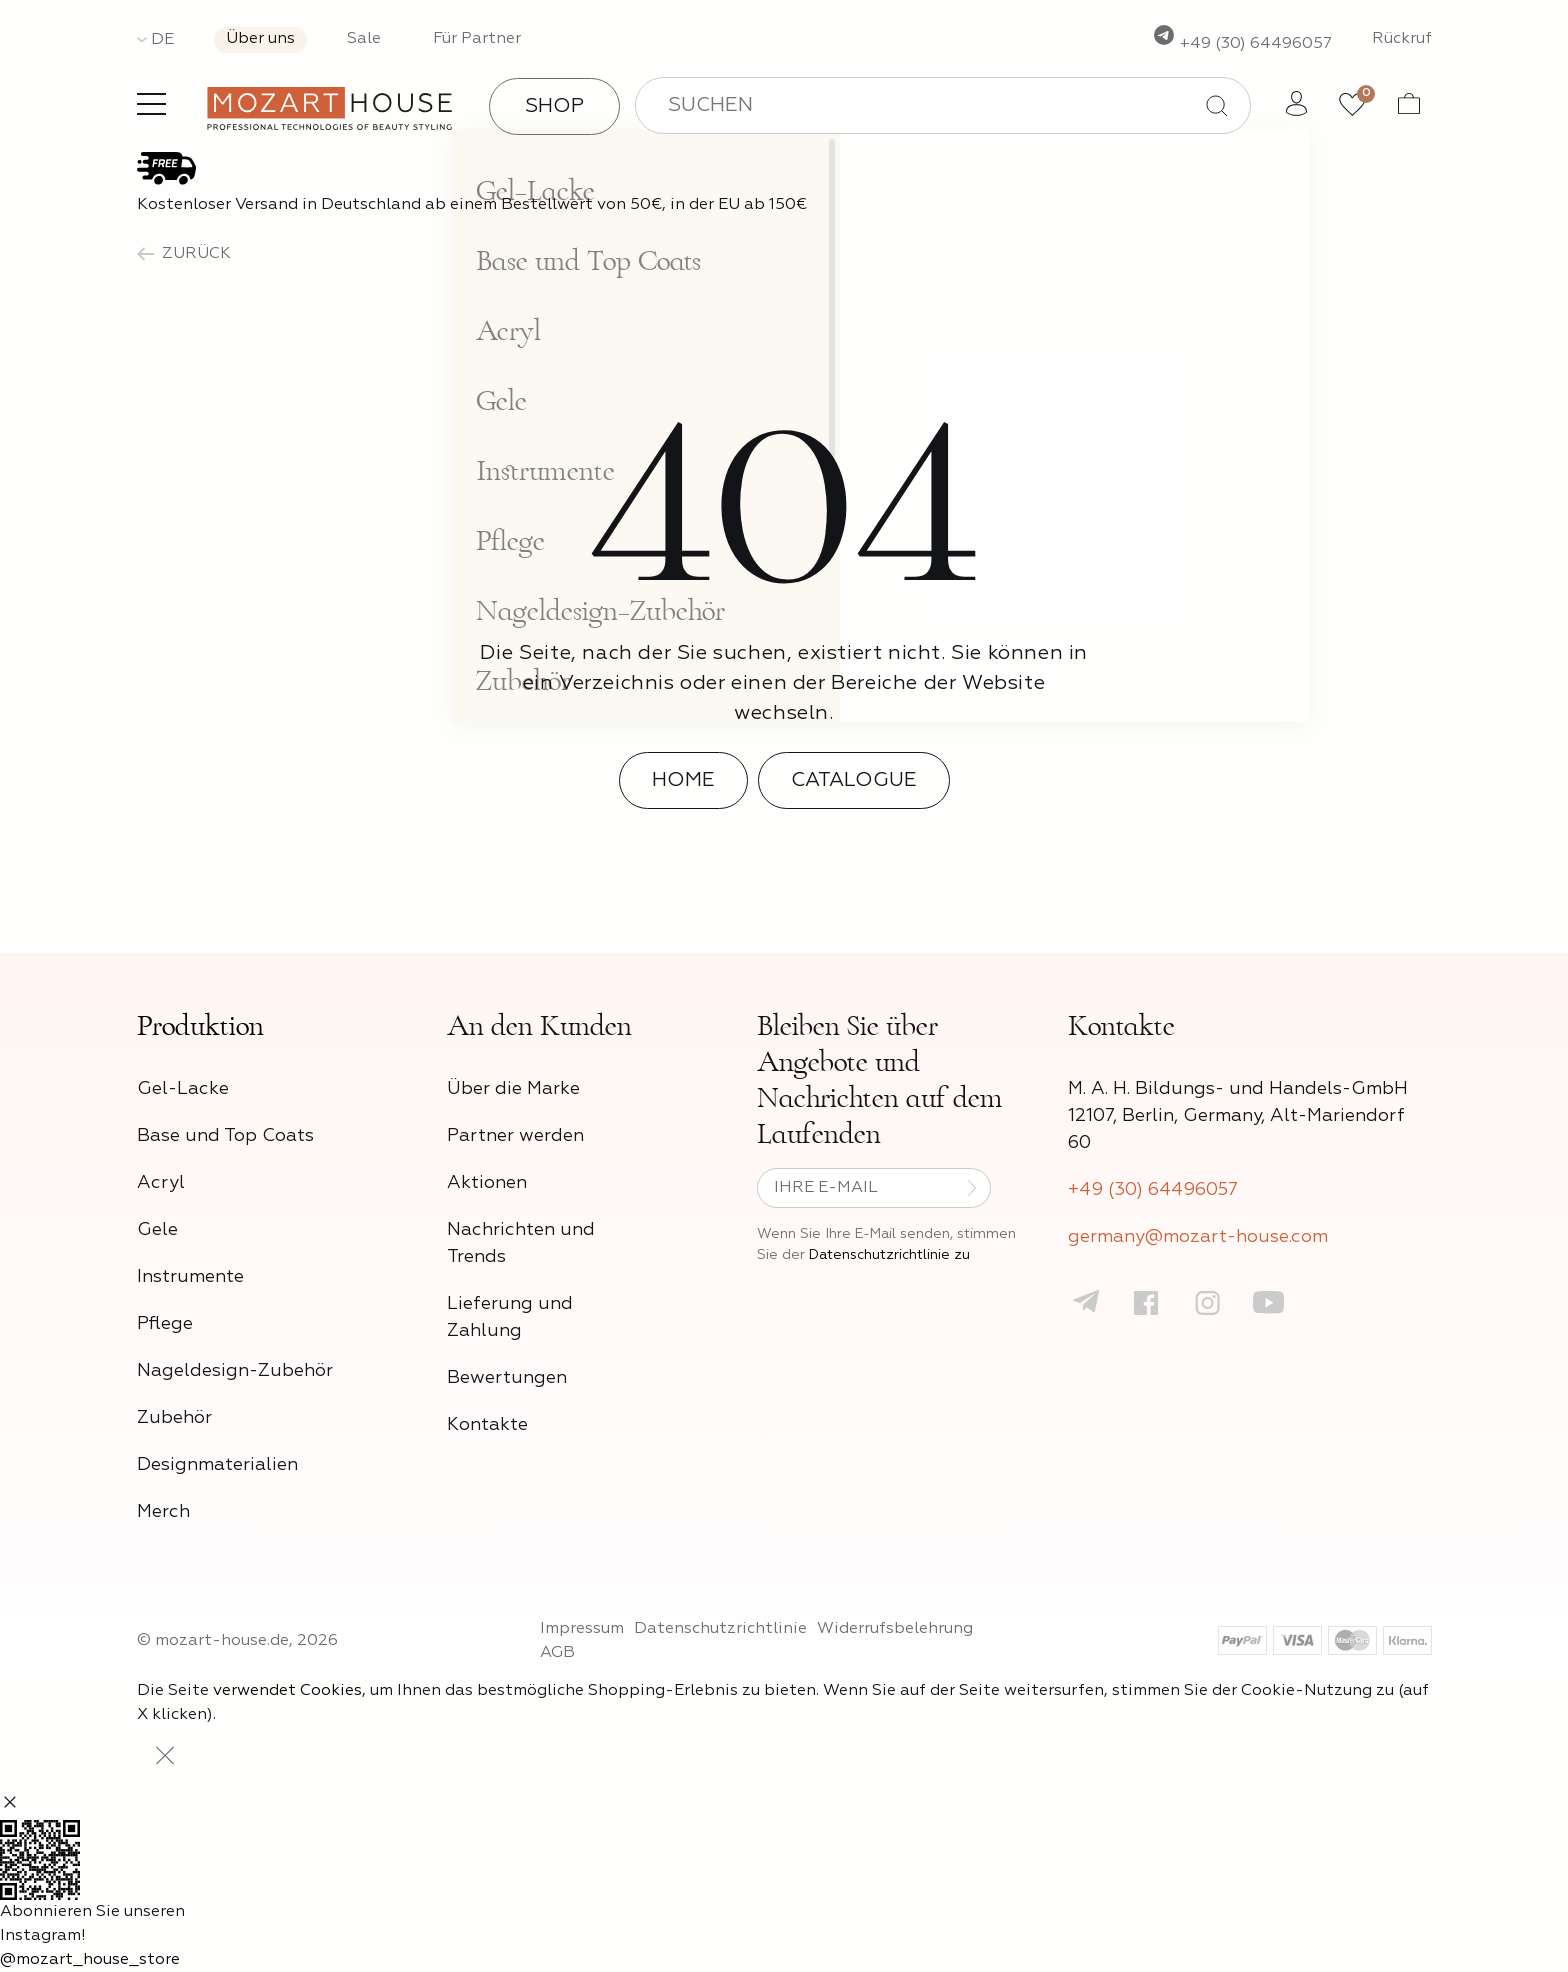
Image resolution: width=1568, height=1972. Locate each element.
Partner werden (515, 1136)
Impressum (582, 1629)
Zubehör (174, 1418)
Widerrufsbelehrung (895, 1629)
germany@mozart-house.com (1198, 1237)
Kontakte (487, 1425)
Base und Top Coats (225, 1136)
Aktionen (487, 1183)
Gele (157, 1230)
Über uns (260, 39)
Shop (554, 106)
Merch (163, 1512)
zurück (184, 254)
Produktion (200, 1026)
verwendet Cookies (287, 1691)
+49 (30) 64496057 (1242, 44)
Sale (364, 39)
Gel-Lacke (183, 1089)
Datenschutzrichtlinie (720, 1629)
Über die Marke (513, 1089)
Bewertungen (507, 1378)
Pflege (165, 1324)
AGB (557, 1653)
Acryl (161, 1183)
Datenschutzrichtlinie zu (889, 1255)
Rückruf (1402, 39)
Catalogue (854, 780)
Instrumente (190, 1277)
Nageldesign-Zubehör (235, 1371)
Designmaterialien (217, 1465)
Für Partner (477, 39)
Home (683, 780)
